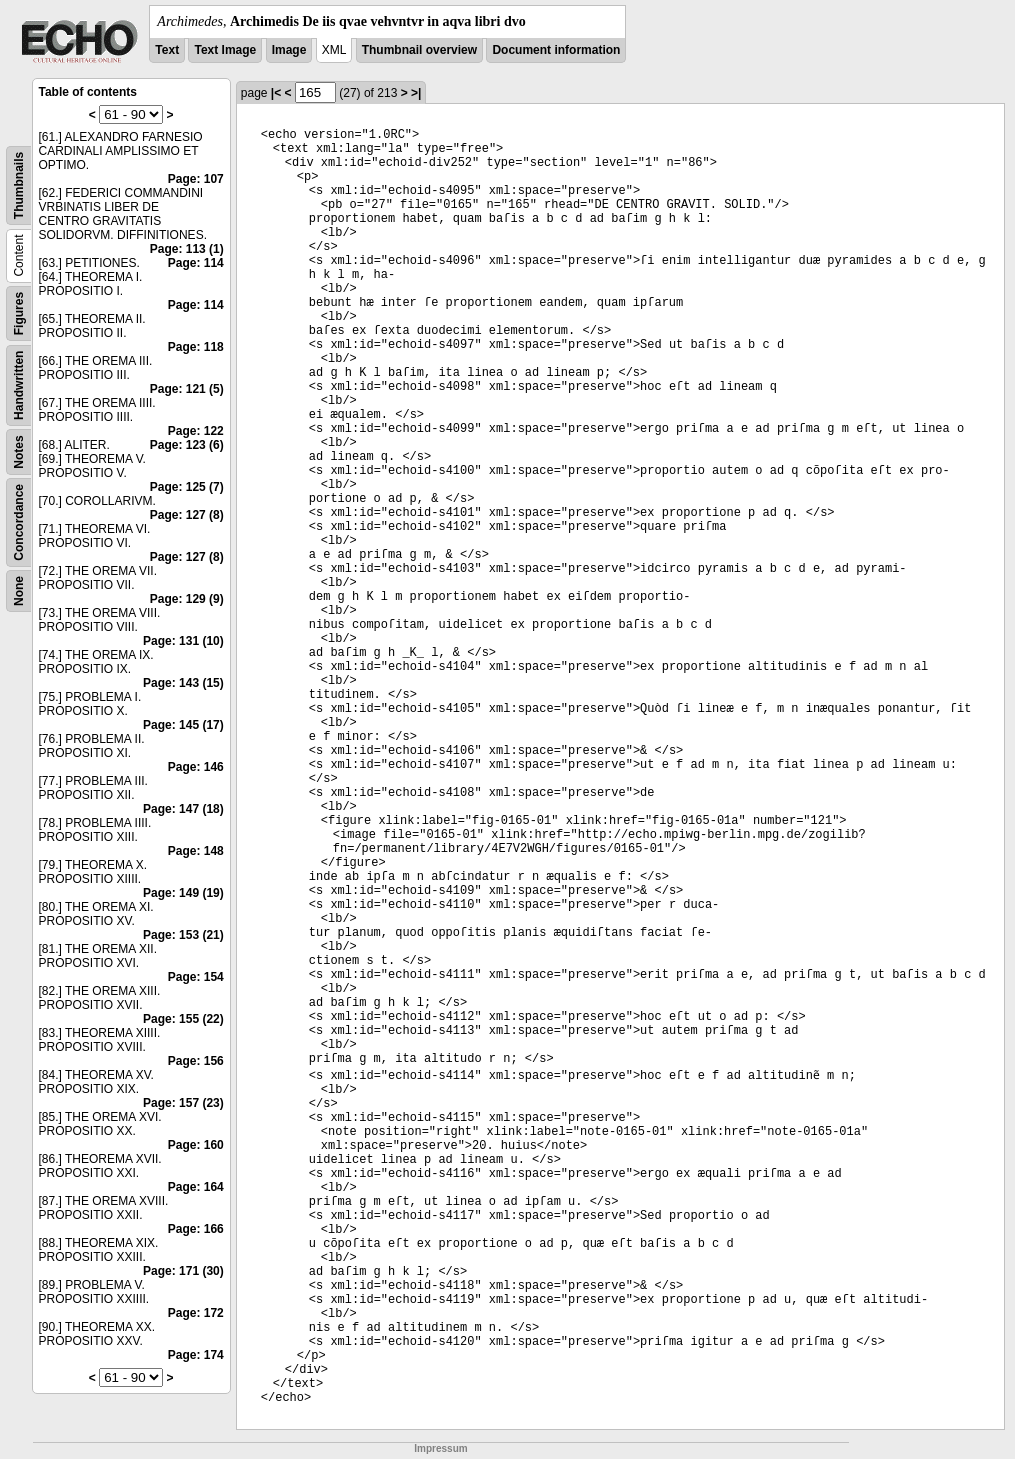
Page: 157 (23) (183, 1103)
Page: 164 (196, 1187)
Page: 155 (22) (183, 1019)
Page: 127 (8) (187, 515)
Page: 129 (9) (187, 599)
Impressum (440, 1448)
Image (289, 50)
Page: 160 (196, 1145)
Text (167, 50)
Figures (19, 313)
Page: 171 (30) (183, 1271)
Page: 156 (196, 1061)
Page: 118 (196, 347)
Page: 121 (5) (187, 389)
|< (276, 93)
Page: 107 (196, 179)
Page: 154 (196, 977)
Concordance (19, 522)
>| (416, 93)
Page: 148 (196, 851)
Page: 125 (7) (187, 487)
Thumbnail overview (419, 50)
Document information (556, 50)
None (19, 591)
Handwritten (19, 385)
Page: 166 (196, 1229)
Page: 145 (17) (183, 725)
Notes (19, 451)
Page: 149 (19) (183, 893)
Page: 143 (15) (183, 683)
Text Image (225, 50)
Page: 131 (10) (183, 641)
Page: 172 (196, 1313)
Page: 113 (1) (187, 249)
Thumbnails (19, 185)
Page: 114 (196, 263)
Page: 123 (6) (187, 445)
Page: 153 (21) (183, 935)
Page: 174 (196, 1355)
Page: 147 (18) (183, 809)
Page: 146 (196, 767)
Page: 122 (196, 431)
